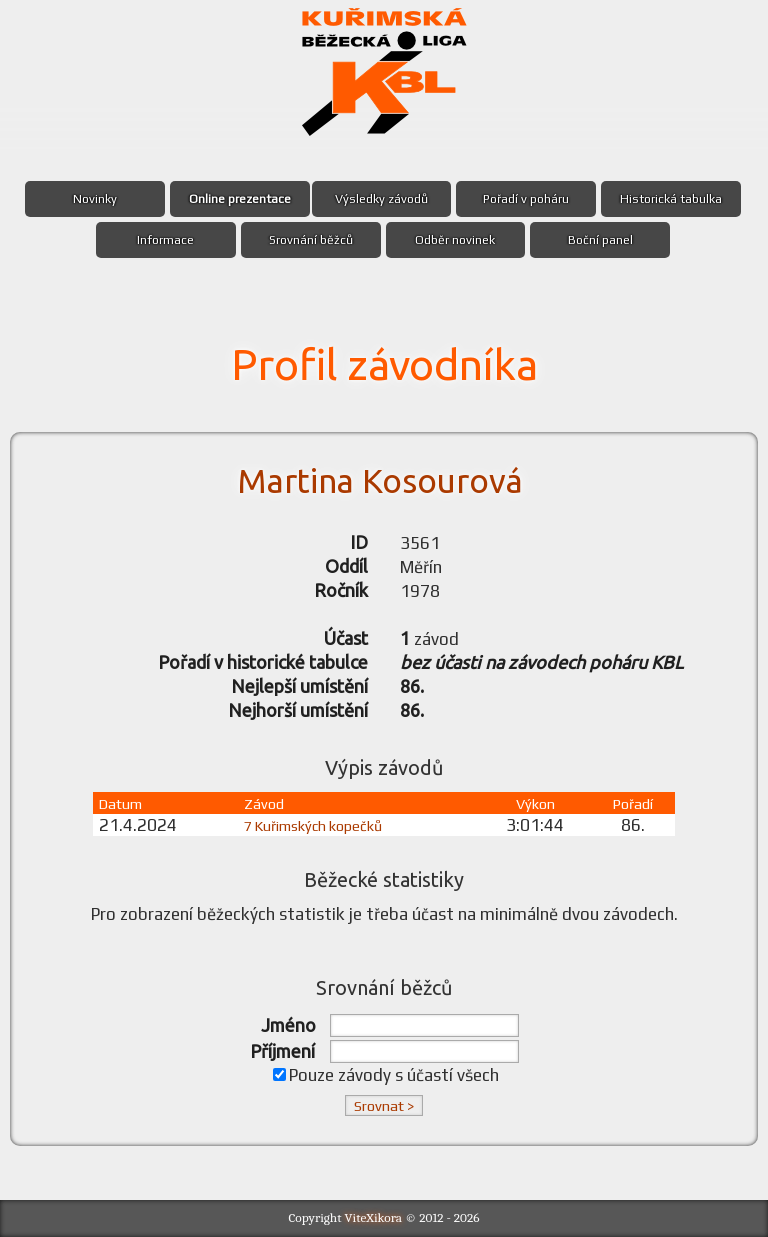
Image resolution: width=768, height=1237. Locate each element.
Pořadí (632, 803)
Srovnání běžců (310, 240)
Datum (125, 803)
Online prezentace (239, 199)
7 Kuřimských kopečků (314, 825)
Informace (165, 240)
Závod (253, 803)
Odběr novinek (456, 240)
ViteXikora (374, 1217)
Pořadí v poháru (526, 199)
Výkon (537, 803)
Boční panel (600, 240)
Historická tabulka (672, 199)
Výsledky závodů (381, 199)
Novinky (95, 199)
